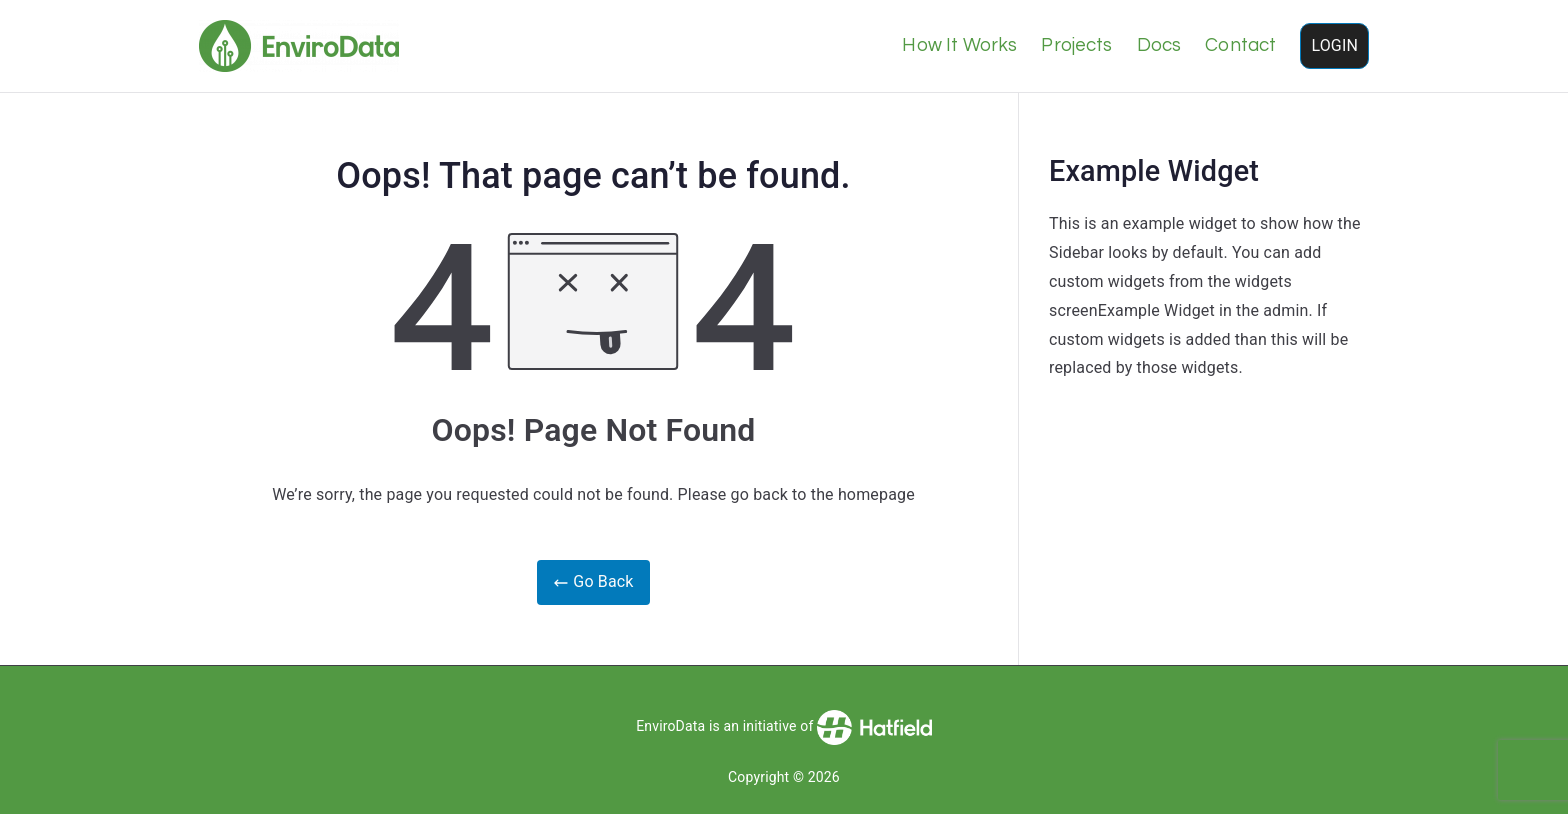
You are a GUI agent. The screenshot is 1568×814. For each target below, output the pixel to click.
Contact (1240, 45)
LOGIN (1334, 45)
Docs (1159, 45)
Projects (1076, 45)
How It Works (959, 45)
